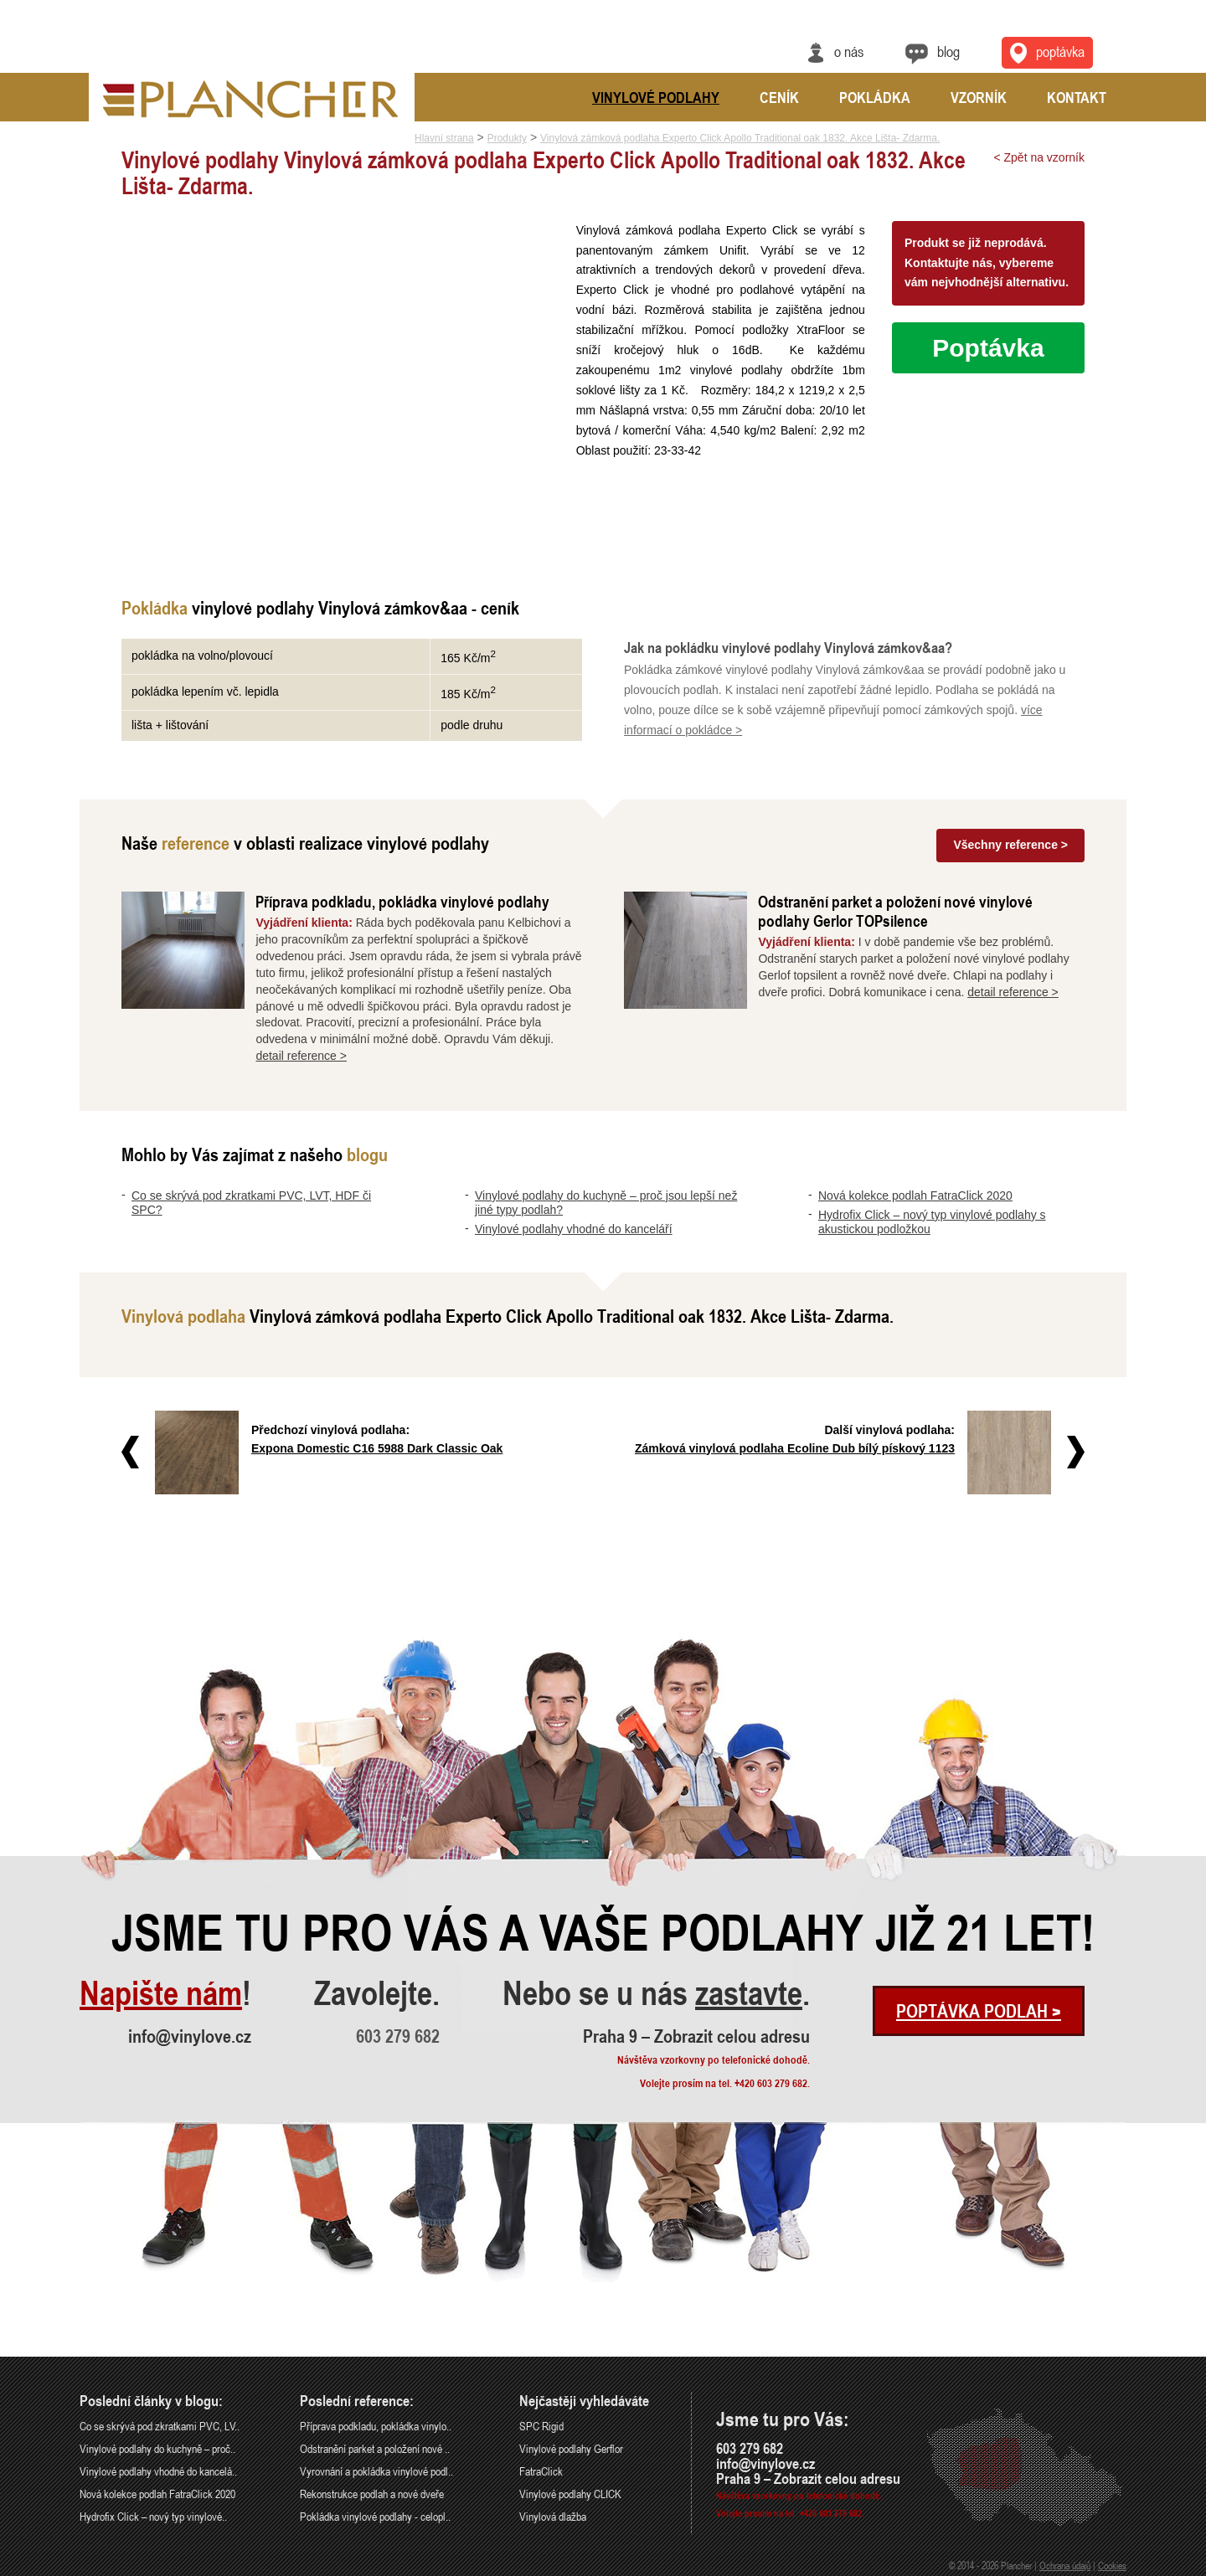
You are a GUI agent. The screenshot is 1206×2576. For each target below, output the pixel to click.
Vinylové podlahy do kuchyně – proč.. (157, 2448)
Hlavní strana (444, 138)
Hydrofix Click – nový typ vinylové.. (153, 2516)
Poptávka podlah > (978, 2011)
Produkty (507, 138)
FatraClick (541, 2471)
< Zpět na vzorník (1039, 157)
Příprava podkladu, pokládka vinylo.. (375, 2426)
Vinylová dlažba (552, 2516)
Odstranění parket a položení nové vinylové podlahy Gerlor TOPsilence (895, 911)
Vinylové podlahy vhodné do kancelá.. (158, 2471)
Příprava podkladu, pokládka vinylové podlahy (402, 901)
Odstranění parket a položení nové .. (375, 2448)
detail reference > (301, 1055)
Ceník (779, 97)
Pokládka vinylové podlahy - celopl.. (375, 2516)
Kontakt (1076, 97)
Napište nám (161, 1993)
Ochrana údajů (1064, 2565)
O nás (848, 51)
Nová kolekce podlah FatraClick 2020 (915, 1195)
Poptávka (988, 348)
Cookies (1112, 2565)
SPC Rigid (541, 2426)
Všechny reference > (1010, 844)
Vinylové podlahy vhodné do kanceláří (574, 1229)
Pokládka (874, 97)
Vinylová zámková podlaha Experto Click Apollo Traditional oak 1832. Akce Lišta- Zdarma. (740, 138)
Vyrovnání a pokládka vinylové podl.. (376, 2471)
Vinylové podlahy (655, 97)
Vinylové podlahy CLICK (570, 2493)
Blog (948, 51)
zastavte (748, 1993)
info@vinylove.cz (189, 2036)
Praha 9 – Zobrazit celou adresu (696, 2036)
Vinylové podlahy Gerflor (571, 2448)
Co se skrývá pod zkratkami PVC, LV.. (160, 2426)
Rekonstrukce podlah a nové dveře (372, 2493)
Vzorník (979, 97)
